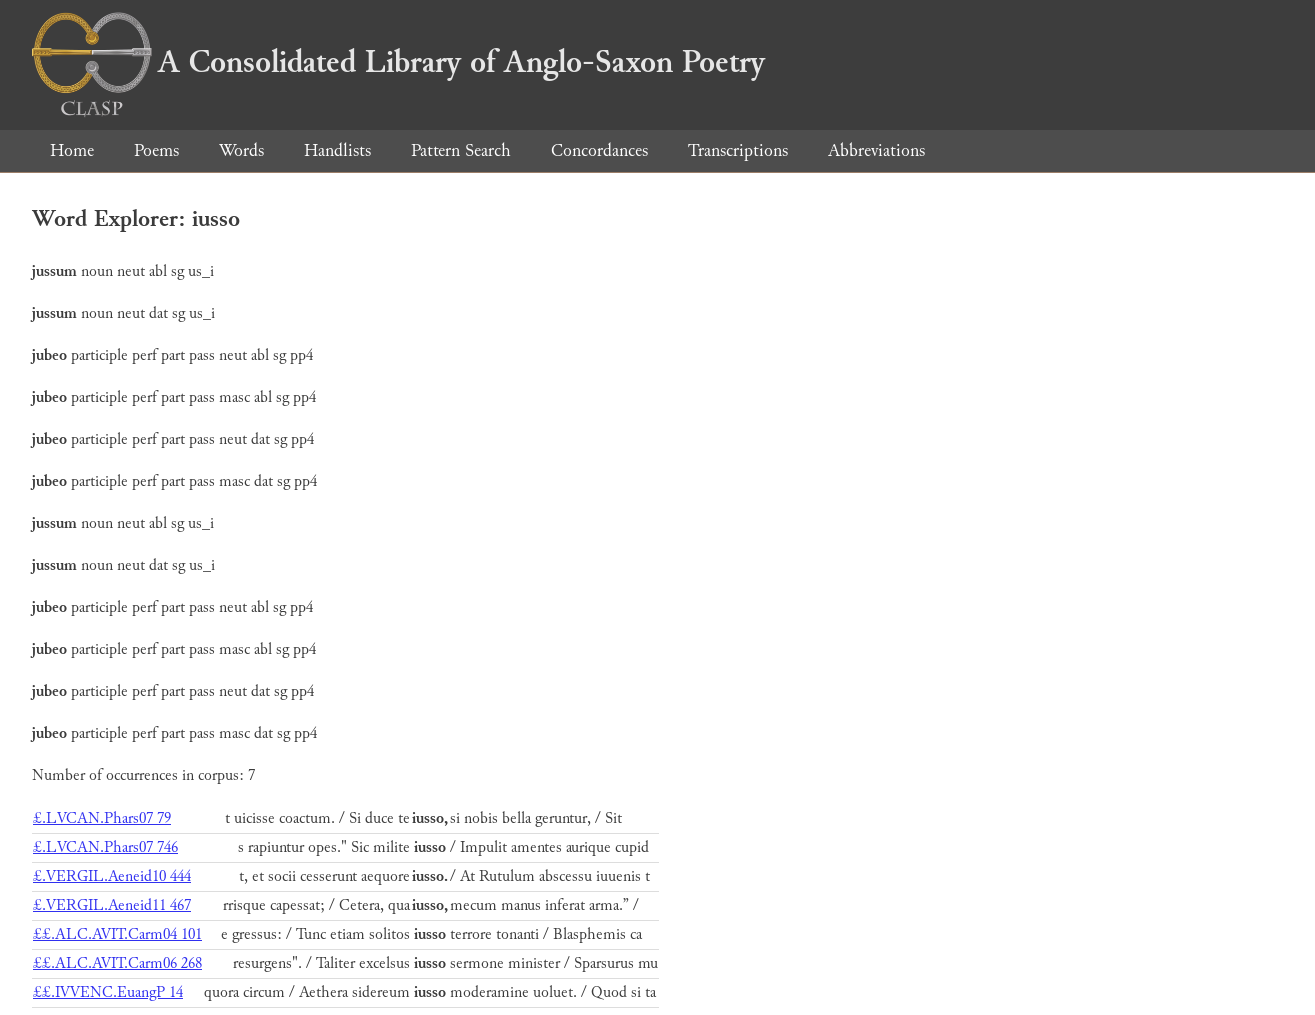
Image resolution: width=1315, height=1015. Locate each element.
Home (72, 150)
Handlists (337, 150)
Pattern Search (461, 150)
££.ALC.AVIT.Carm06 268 (117, 963)
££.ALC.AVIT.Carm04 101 (117, 934)
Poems (156, 150)
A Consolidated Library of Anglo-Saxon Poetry (398, 62)
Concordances (599, 150)
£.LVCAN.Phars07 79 (102, 818)
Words (241, 150)
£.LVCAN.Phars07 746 (105, 847)
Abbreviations (876, 150)
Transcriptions (738, 150)
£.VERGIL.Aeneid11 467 (112, 905)
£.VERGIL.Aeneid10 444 (112, 876)
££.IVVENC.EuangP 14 (108, 992)
